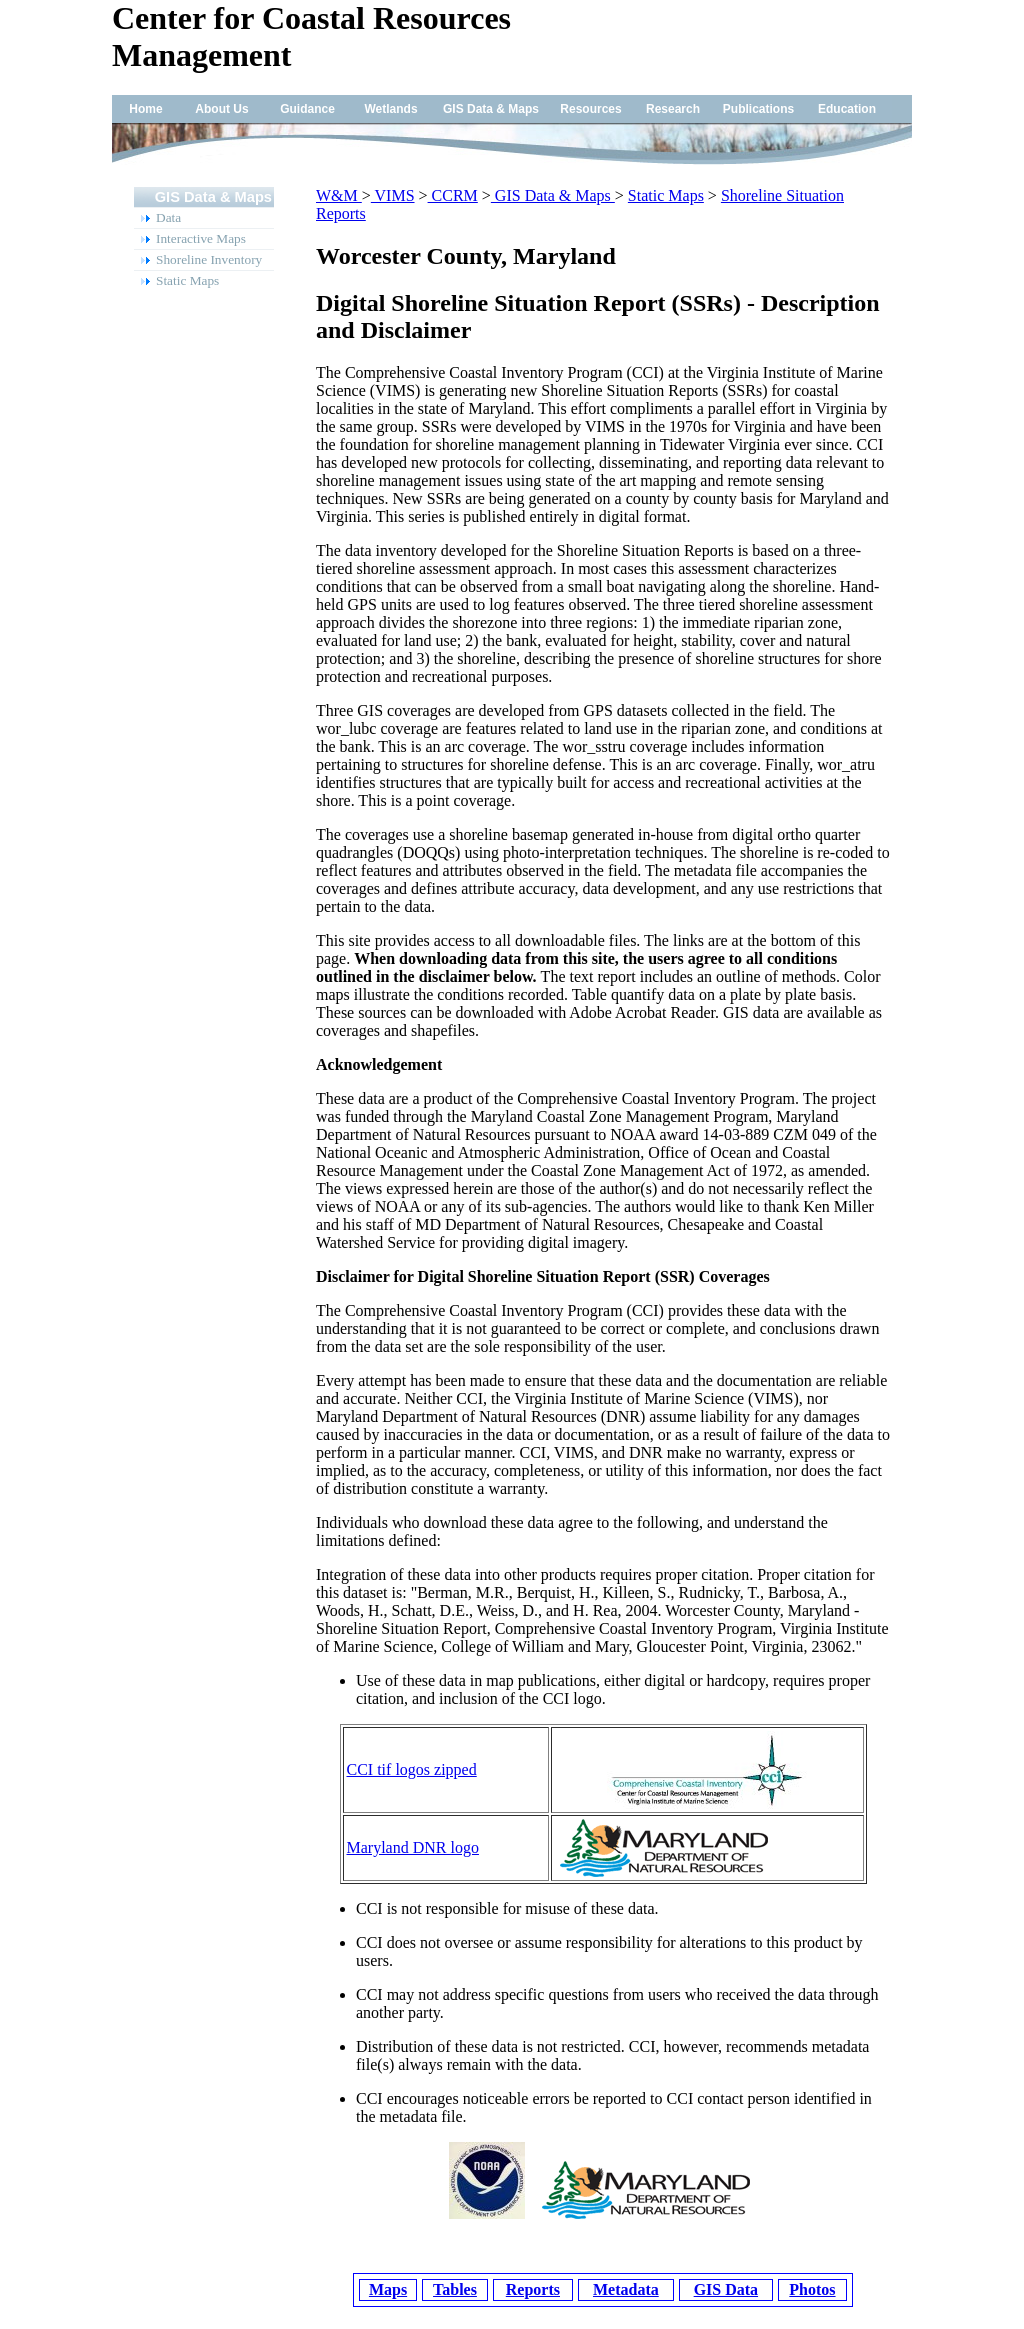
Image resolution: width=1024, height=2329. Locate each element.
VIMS (393, 195)
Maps (388, 2289)
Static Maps (666, 195)
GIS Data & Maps (553, 195)
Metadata (626, 2289)
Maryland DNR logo (413, 1847)
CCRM (453, 195)
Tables (455, 2289)
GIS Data (726, 2289)
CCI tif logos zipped (412, 1769)
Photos (812, 2289)
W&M (339, 195)
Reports (533, 2289)
